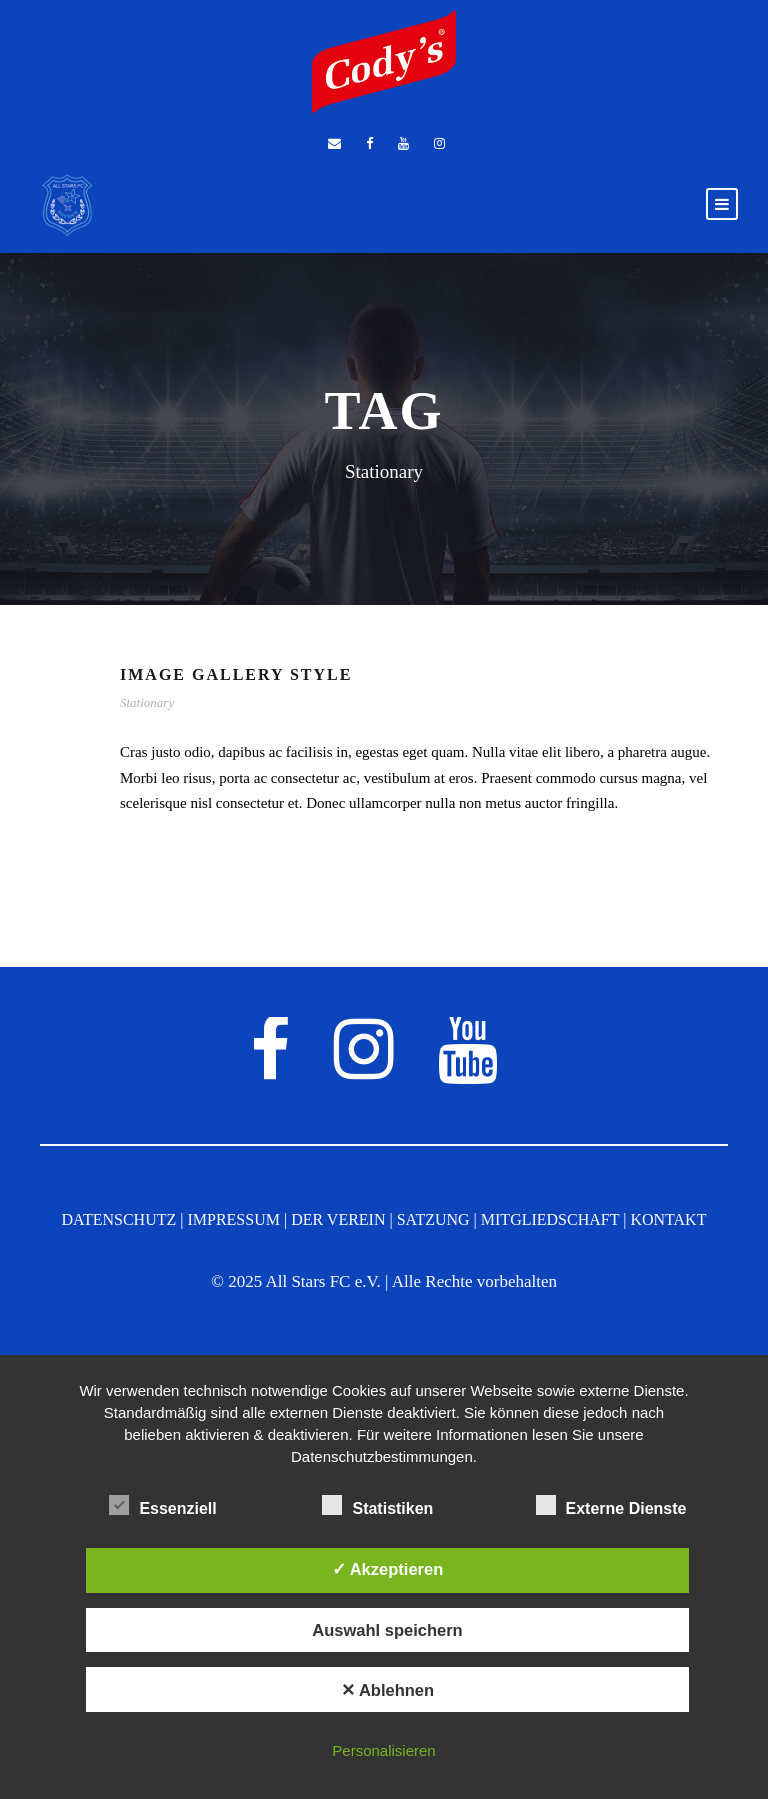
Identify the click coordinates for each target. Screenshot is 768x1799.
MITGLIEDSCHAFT (550, 1219)
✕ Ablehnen (387, 1690)
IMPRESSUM (233, 1219)
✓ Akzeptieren (388, 1569)
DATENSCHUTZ (119, 1219)
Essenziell (162, 1506)
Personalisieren (383, 1750)
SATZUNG (433, 1219)
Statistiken (377, 1506)
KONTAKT (668, 1219)
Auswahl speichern (387, 1630)
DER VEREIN (338, 1219)
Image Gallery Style (236, 674)
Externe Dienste (611, 1506)
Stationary (147, 702)
